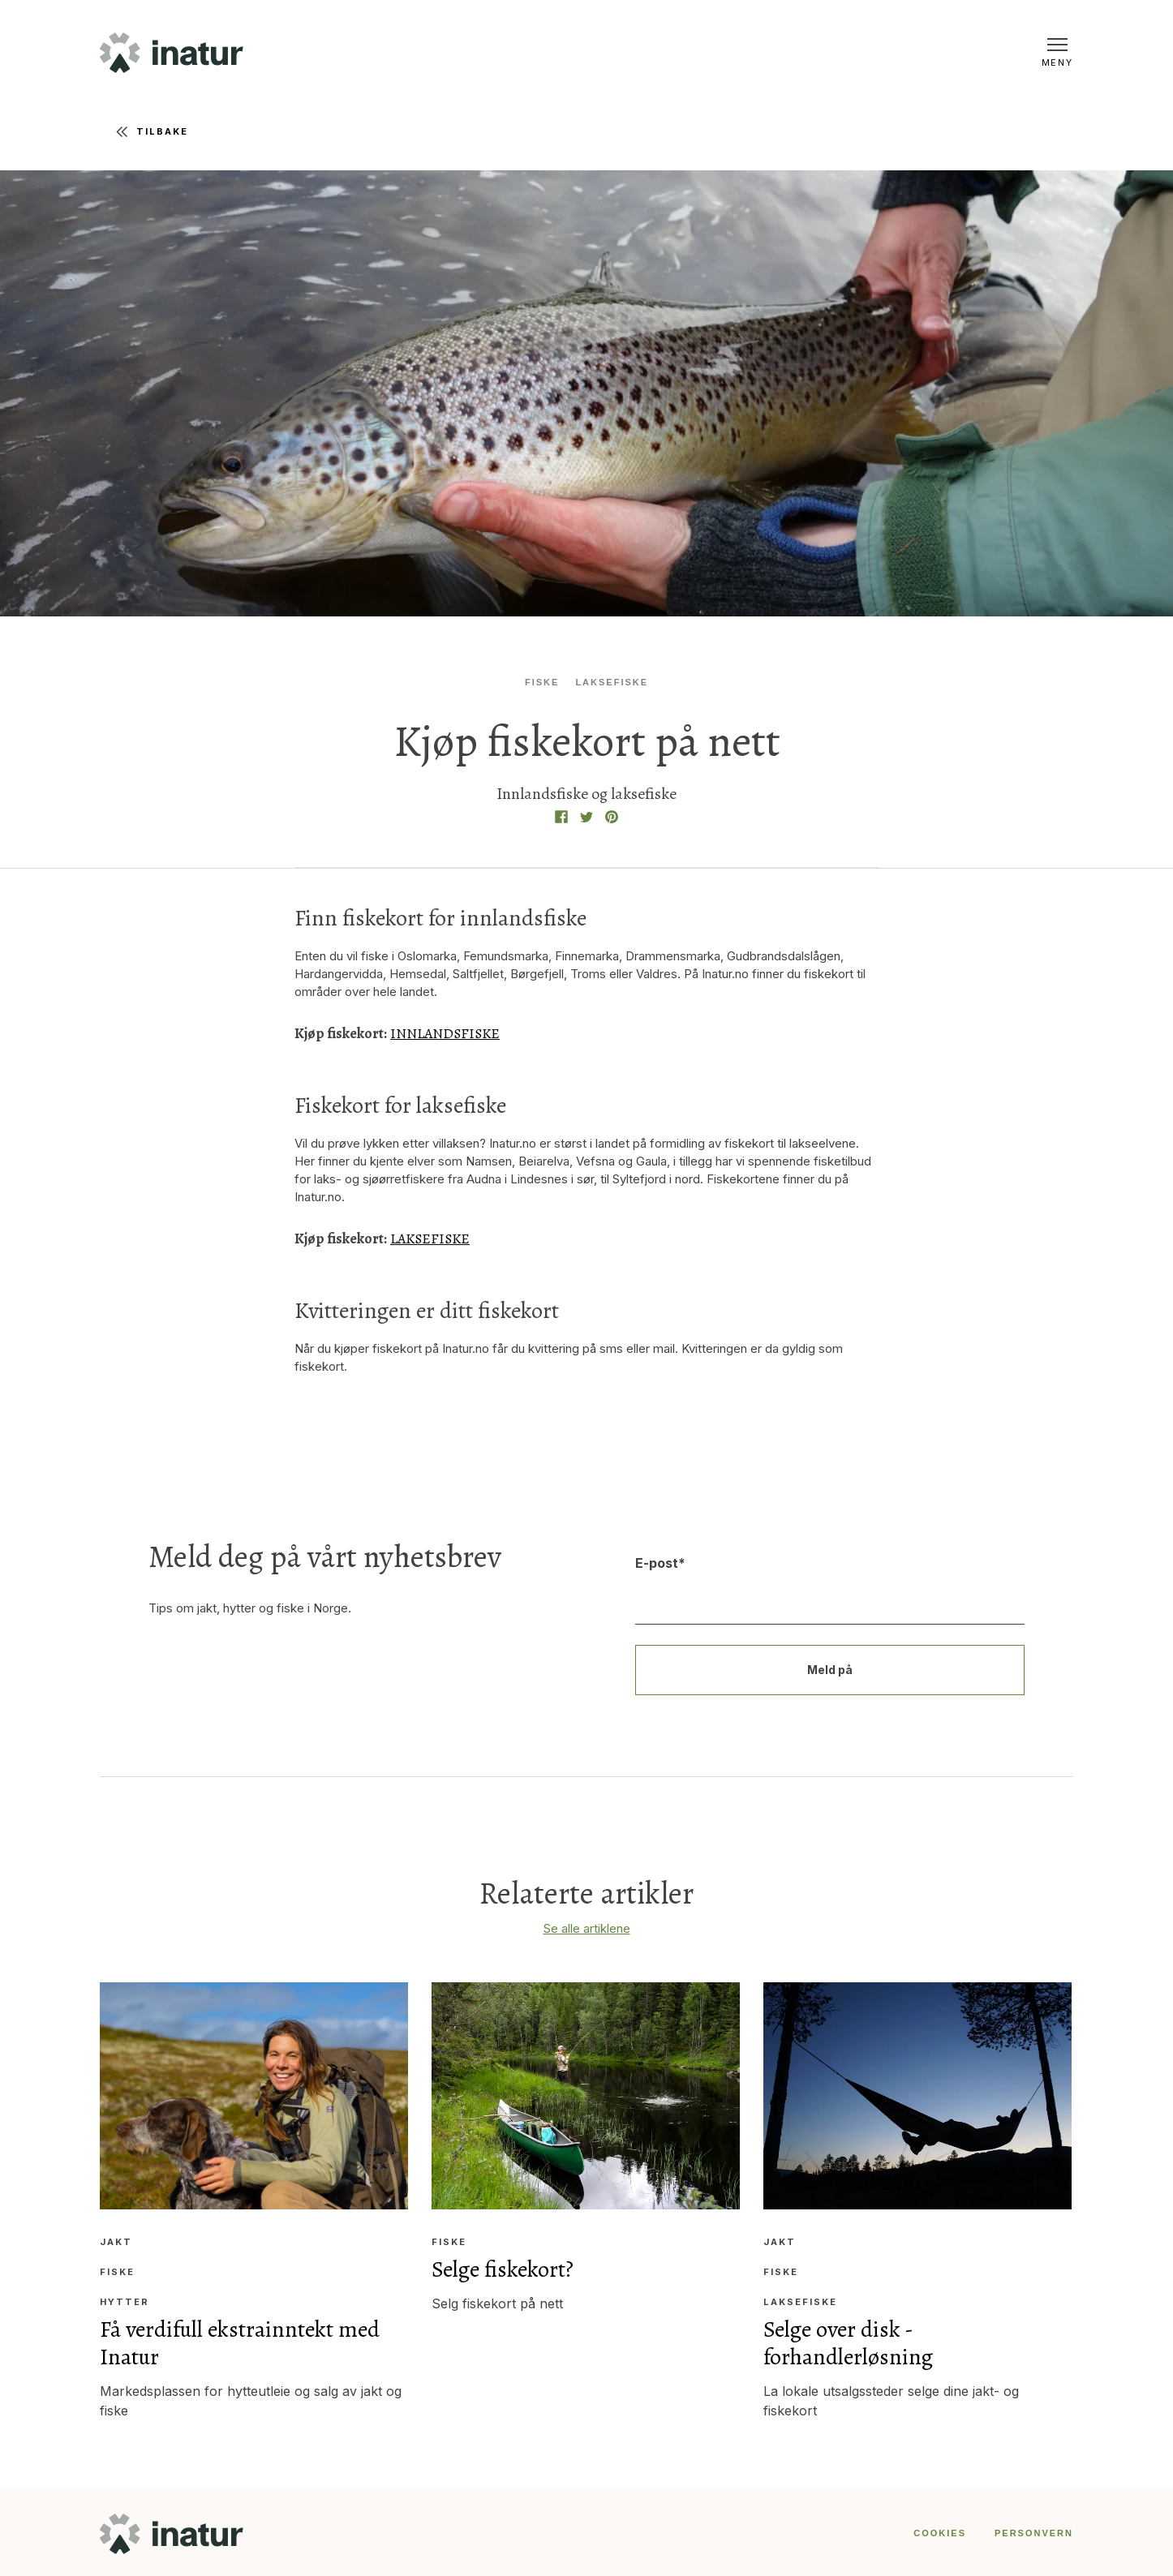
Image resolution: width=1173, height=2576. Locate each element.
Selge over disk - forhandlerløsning (850, 2341)
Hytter (124, 2300)
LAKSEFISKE (431, 1237)
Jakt (116, 2240)
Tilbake (152, 132)
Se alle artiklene (587, 1926)
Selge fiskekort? (503, 2268)
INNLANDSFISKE (445, 1033)
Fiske (544, 682)
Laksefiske (611, 682)
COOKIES (939, 2531)
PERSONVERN (1034, 2531)
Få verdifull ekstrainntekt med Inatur (240, 2341)
